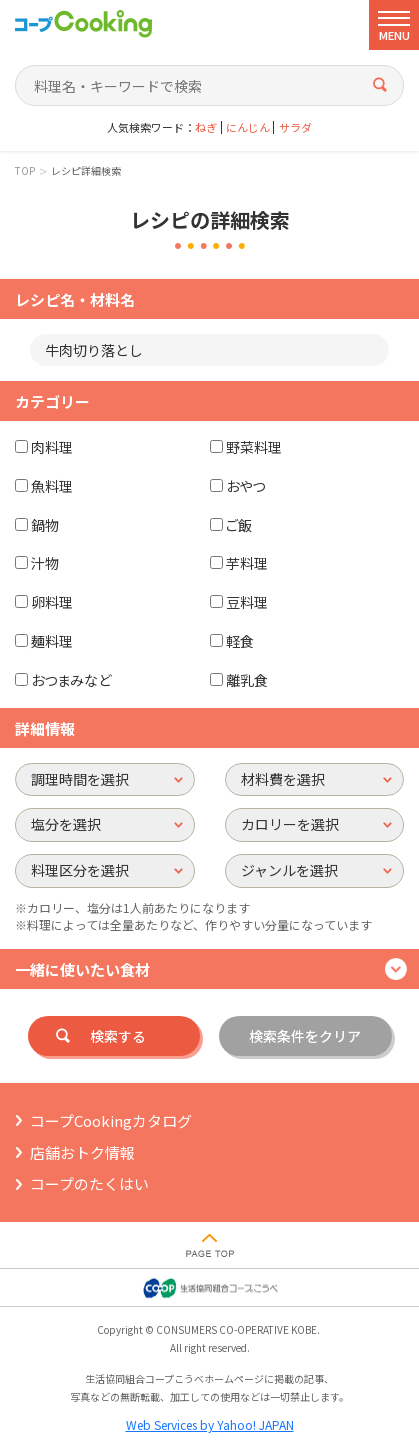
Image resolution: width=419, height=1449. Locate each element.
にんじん (248, 127)
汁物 (45, 563)
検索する (118, 1036)
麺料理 (52, 641)
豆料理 (247, 602)
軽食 (240, 641)
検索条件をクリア (305, 1036)
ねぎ (206, 127)
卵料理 (52, 602)
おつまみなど (71, 680)
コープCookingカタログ (111, 1120)
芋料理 (247, 563)
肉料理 (52, 447)
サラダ (295, 127)
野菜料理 (254, 447)
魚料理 (52, 486)
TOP (25, 171)
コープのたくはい (89, 1183)
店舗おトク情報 (82, 1152)
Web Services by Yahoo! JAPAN (210, 1424)
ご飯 (239, 525)
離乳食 (247, 680)
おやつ (245, 486)
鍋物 (45, 525)
